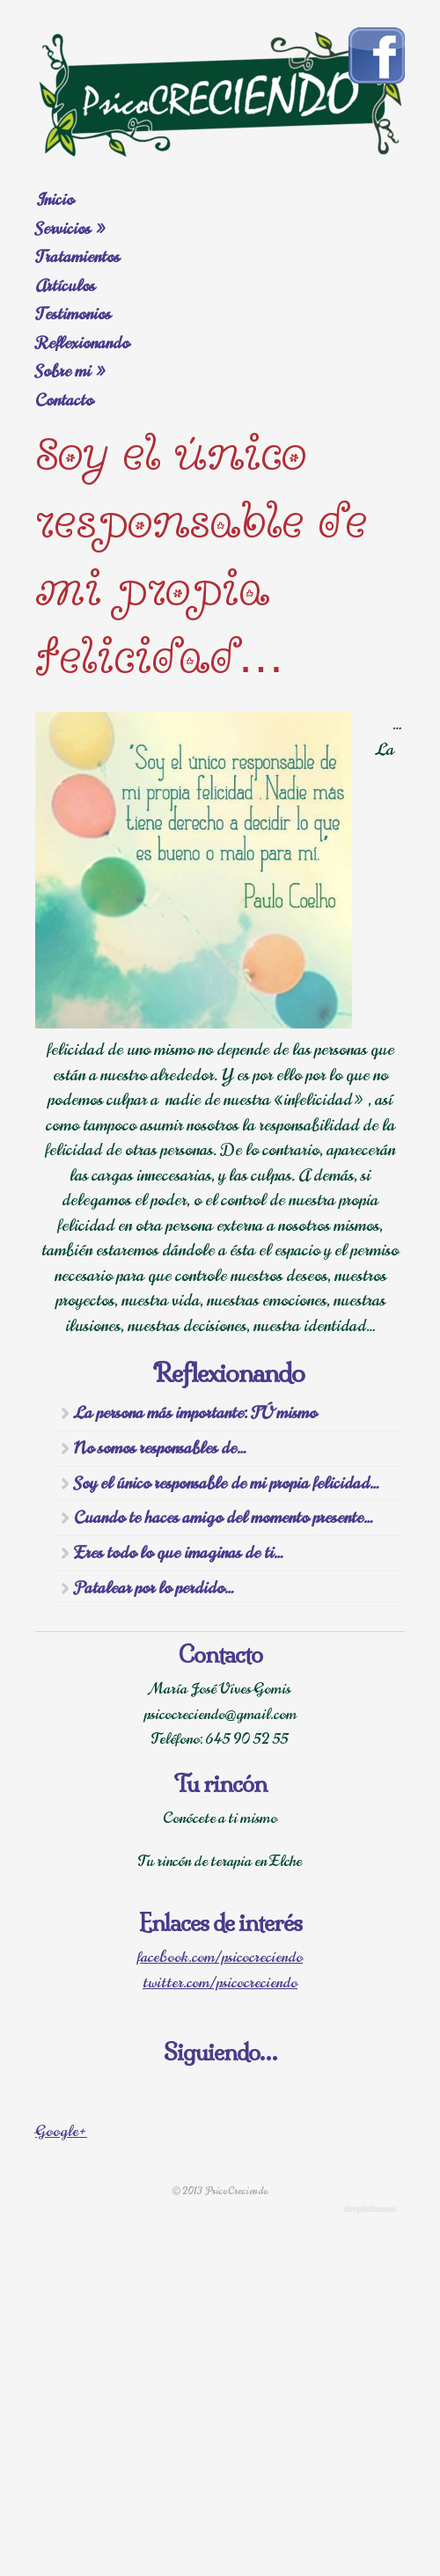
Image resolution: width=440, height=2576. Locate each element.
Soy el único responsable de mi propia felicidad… (226, 1483)
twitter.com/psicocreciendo (220, 1983)
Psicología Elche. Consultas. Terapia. (220, 93)
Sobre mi (70, 371)
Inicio (54, 199)
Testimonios (73, 314)
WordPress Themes (372, 2210)
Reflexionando (82, 343)
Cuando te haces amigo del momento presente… (223, 1517)
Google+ (61, 2131)
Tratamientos (77, 256)
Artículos (65, 285)
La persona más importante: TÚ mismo (195, 1412)
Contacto (64, 400)
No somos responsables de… (160, 1448)
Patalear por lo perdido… (154, 1588)
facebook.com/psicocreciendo (220, 1957)
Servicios (70, 228)
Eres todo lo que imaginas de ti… (178, 1552)
